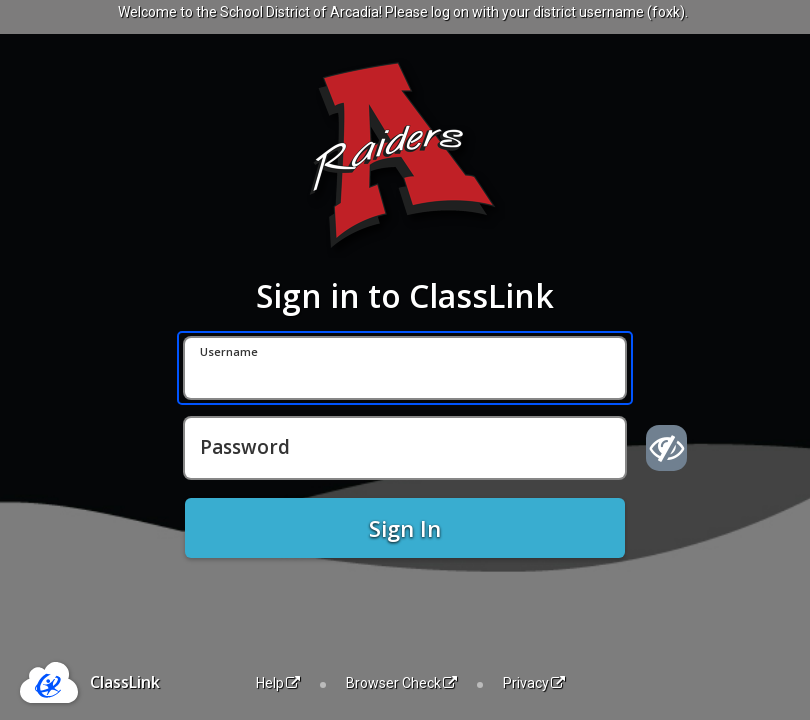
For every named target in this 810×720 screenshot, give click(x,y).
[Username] (405, 368)
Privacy (534, 683)
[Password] (405, 448)
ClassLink (125, 682)
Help (278, 683)
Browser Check (401, 683)
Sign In (405, 528)
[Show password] (666, 448)
